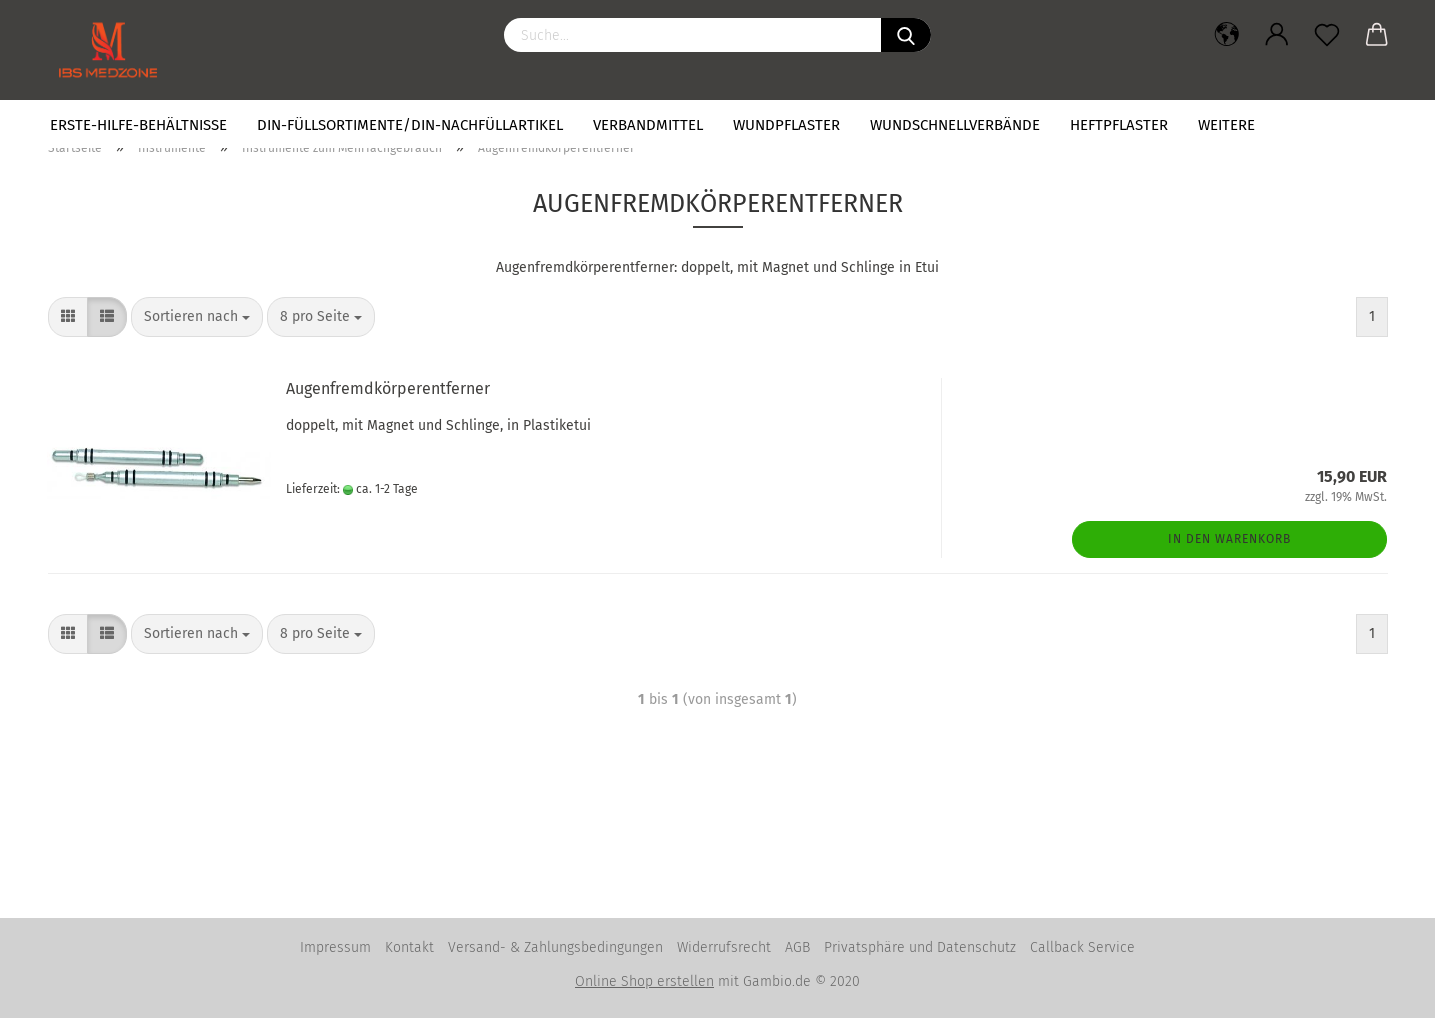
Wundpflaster (786, 125)
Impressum (335, 947)
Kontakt (409, 947)
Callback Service (1082, 947)
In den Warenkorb (1229, 539)
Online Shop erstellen (644, 981)
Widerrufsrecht (724, 947)
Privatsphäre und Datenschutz (920, 947)
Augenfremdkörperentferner (388, 388)
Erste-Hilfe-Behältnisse (138, 125)
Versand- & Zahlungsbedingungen (555, 947)
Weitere (1226, 125)
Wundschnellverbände (955, 125)
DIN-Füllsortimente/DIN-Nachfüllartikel (410, 125)
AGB (797, 947)
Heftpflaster (1119, 125)
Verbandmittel (648, 125)
